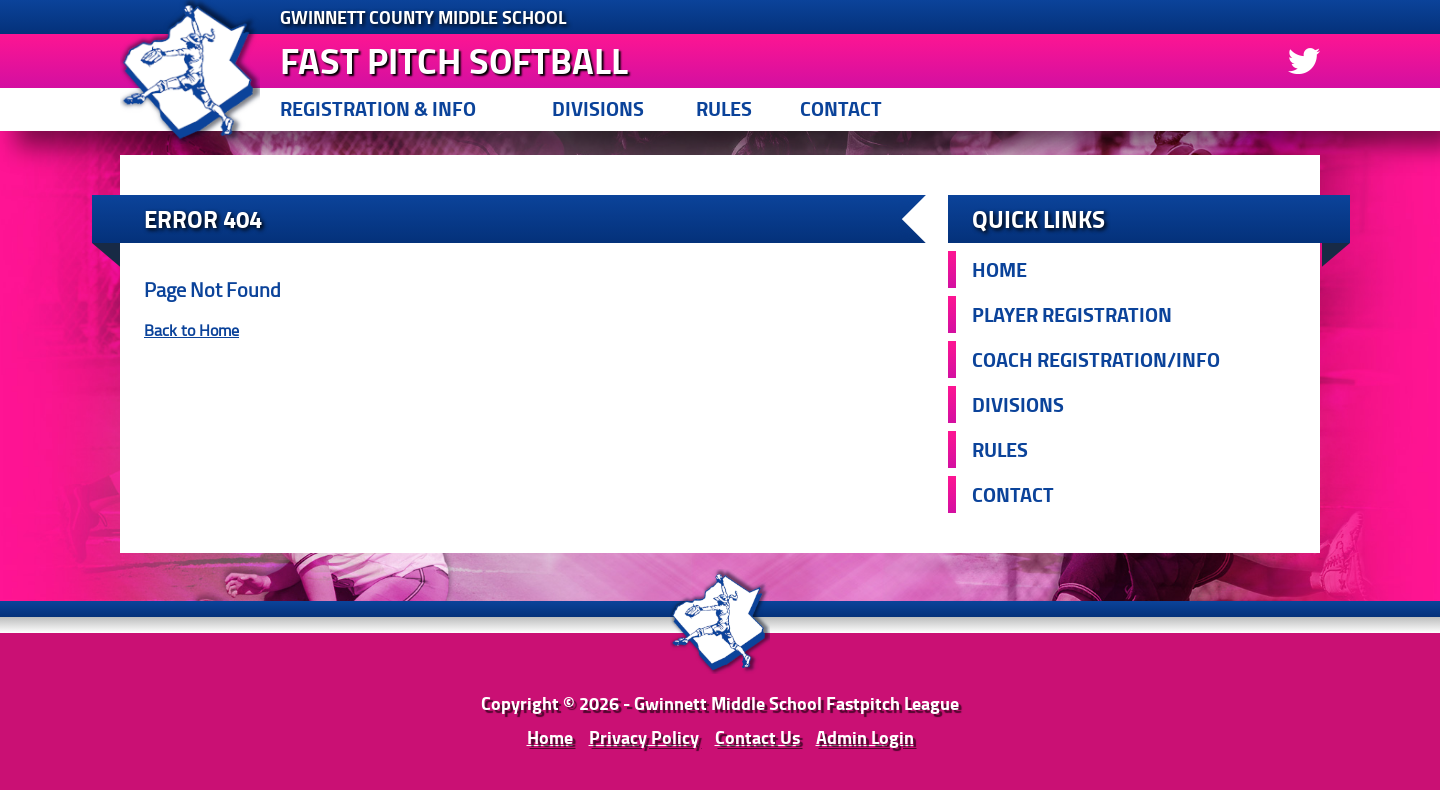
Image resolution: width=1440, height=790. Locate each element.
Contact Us (757, 737)
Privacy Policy (644, 737)
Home (999, 269)
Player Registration (1072, 314)
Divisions (598, 108)
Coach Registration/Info (1096, 359)
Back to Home (191, 330)
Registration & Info (378, 108)
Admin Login (865, 737)
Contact (841, 108)
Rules (724, 108)
